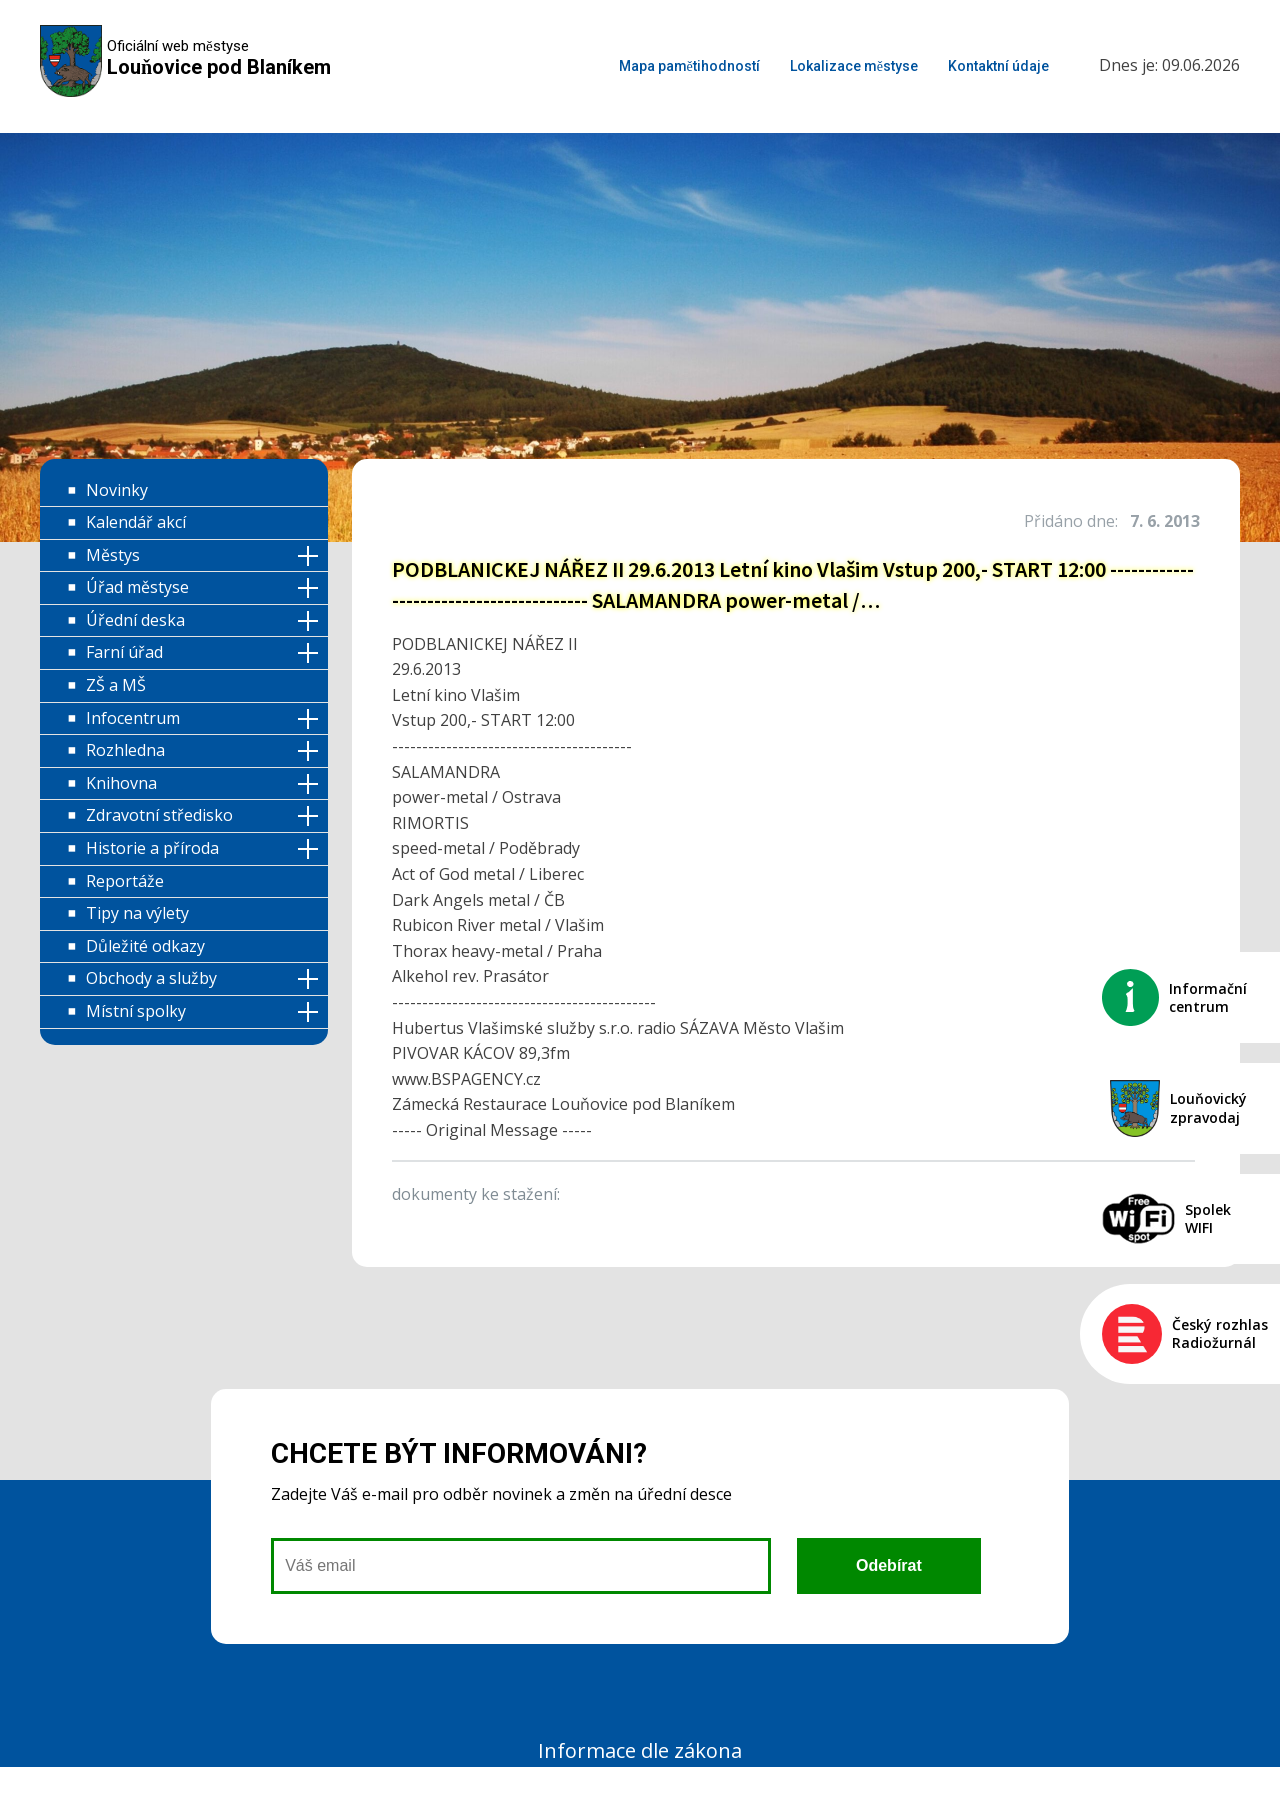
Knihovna (121, 783)
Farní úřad (124, 652)
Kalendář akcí (136, 522)
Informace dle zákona (640, 1750)
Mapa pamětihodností (689, 66)
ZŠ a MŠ (116, 685)
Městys (113, 555)
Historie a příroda (152, 848)
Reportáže (125, 881)
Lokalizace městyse (854, 66)
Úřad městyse (137, 587)
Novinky (117, 490)
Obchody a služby (151, 978)
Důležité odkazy (145, 946)
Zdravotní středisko (159, 815)
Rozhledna (125, 750)
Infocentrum (133, 718)
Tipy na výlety (137, 913)
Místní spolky (136, 1011)
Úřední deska (135, 620)
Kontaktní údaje (998, 66)
